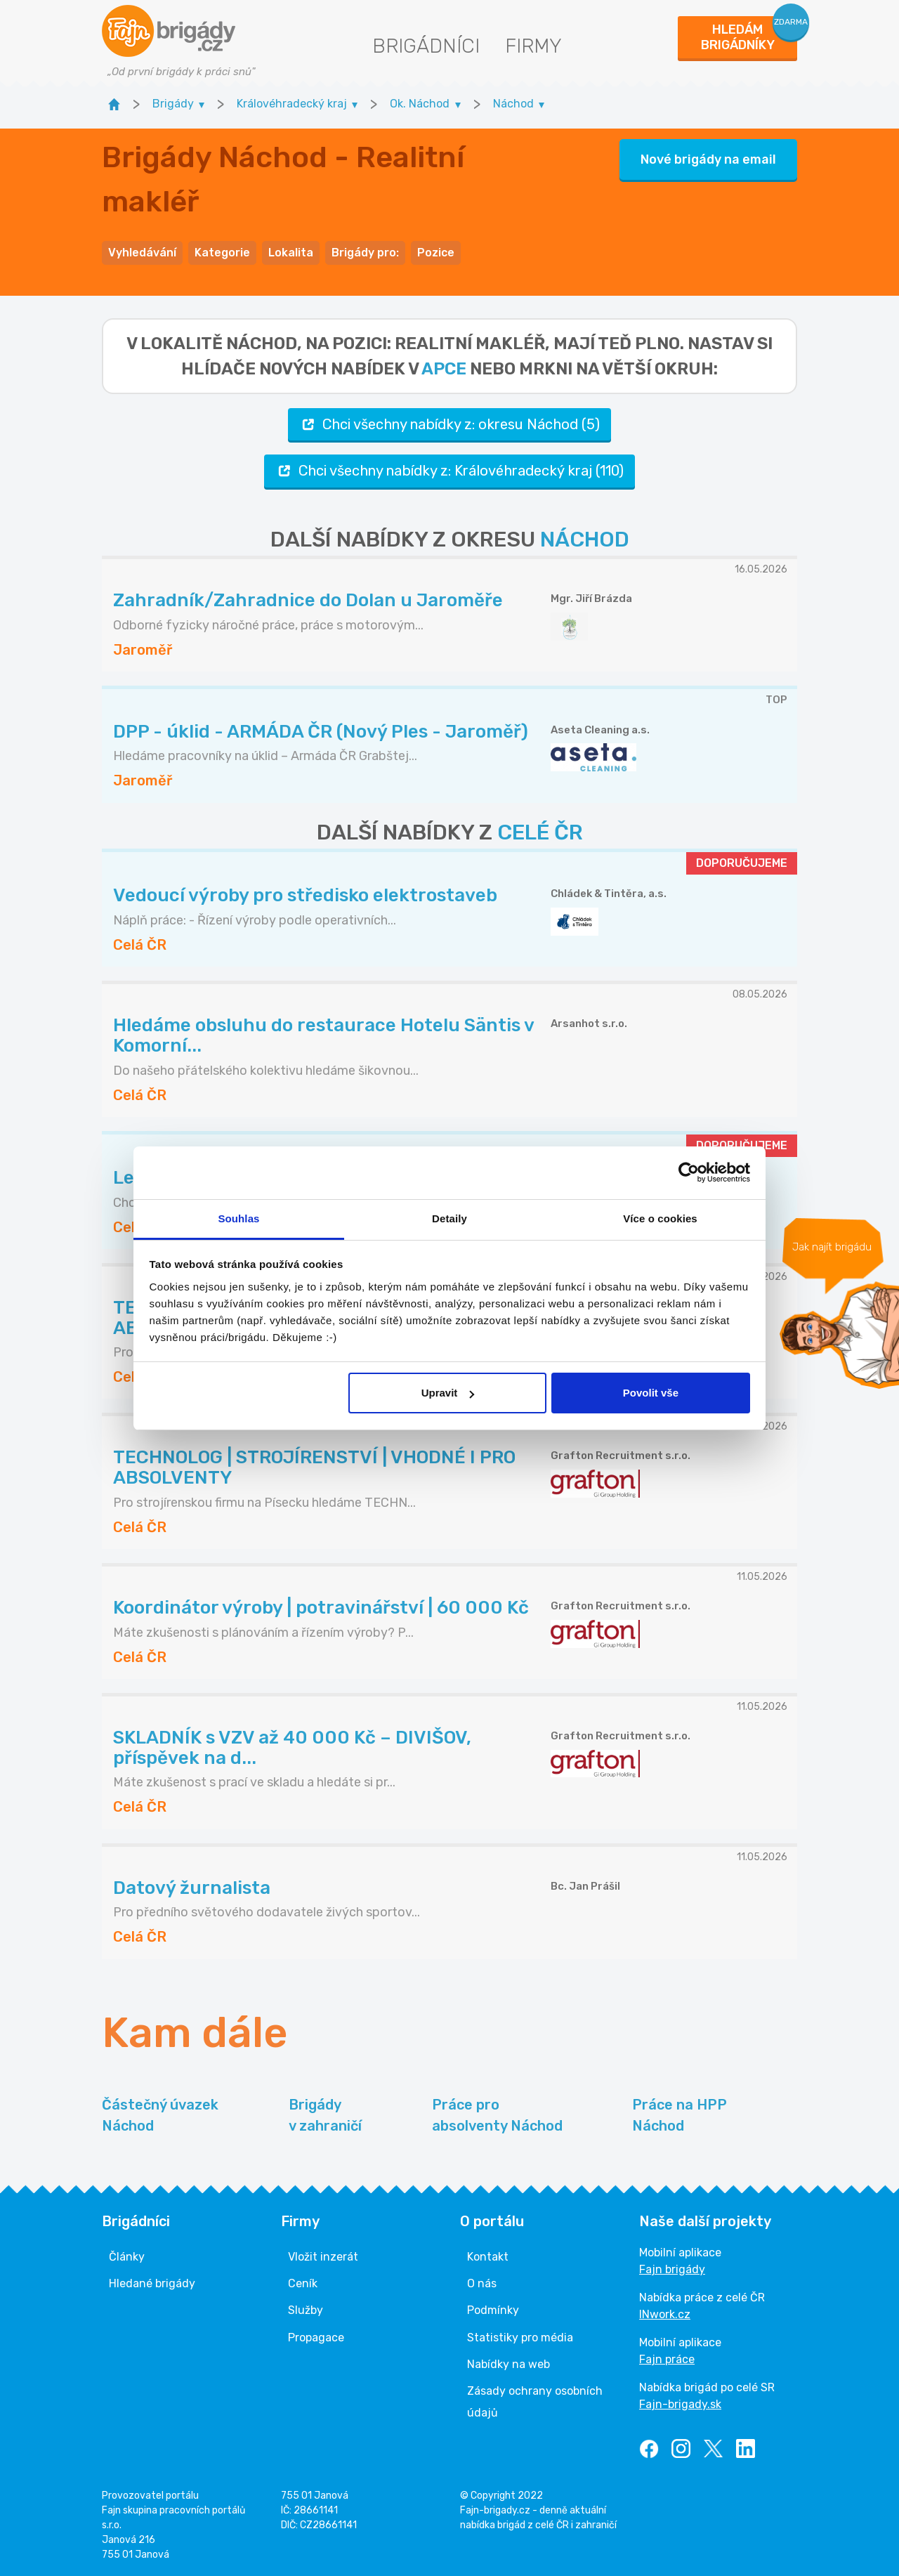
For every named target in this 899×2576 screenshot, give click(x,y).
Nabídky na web (508, 2364)
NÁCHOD (584, 539)
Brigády (325, 2116)
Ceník (302, 2283)
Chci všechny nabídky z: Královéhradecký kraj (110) (449, 471)
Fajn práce (667, 2359)
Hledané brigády (152, 2283)
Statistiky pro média (520, 2337)
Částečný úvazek (160, 2116)
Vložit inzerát (323, 2256)
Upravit (448, 1393)
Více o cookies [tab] (660, 1218)
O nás (482, 2283)
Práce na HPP (679, 2116)
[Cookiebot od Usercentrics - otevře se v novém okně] (688, 1172)
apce (443, 369)
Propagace (316, 2337)
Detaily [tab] (449, 1218)
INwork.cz (664, 2314)
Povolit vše (650, 1393)
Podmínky (493, 2310)
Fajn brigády (672, 2269)
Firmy (533, 46)
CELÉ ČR (540, 832)
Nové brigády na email (708, 159)
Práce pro (497, 2116)
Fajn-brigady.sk (680, 2404)
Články (127, 2256)
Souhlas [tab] (238, 1218)
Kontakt (487, 2256)
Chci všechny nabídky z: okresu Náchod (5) (449, 424)
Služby (305, 2310)
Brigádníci (426, 46)
